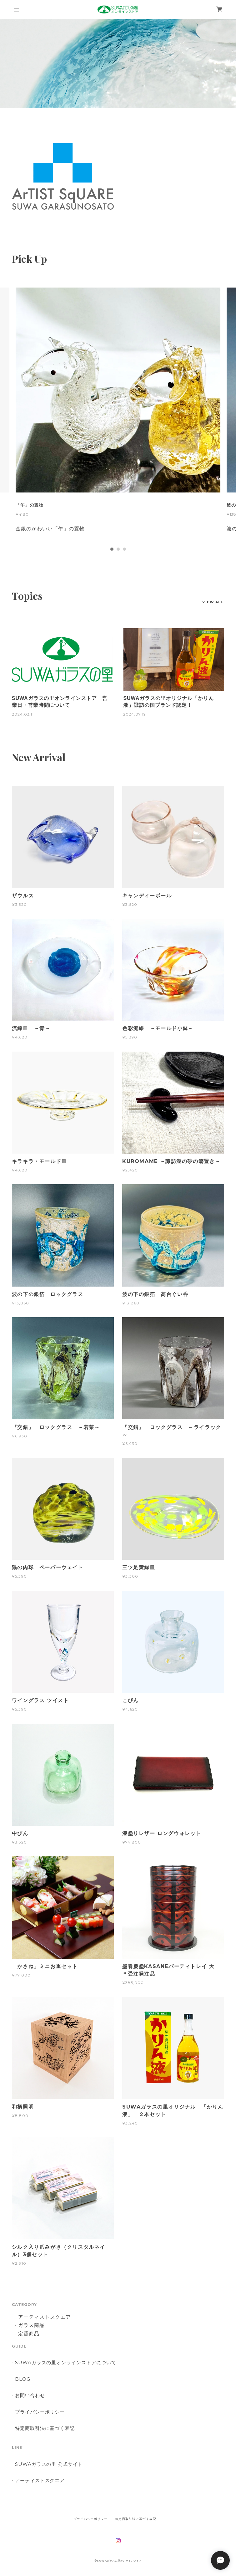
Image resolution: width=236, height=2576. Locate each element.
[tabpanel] (118, 415)
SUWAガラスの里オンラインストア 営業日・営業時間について (60, 702)
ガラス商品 (31, 2325)
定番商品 (28, 2334)
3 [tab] (124, 549)
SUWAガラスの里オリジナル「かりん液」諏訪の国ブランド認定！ (168, 702)
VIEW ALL (212, 602)
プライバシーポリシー (40, 2412)
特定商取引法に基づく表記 (45, 2428)
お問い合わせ (30, 2395)
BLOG (22, 2379)
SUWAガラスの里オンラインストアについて (65, 2362)
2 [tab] (118, 549)
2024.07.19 (134, 714)
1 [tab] (111, 549)
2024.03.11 (23, 714)
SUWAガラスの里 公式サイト (49, 2464)
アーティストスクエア (44, 2317)
